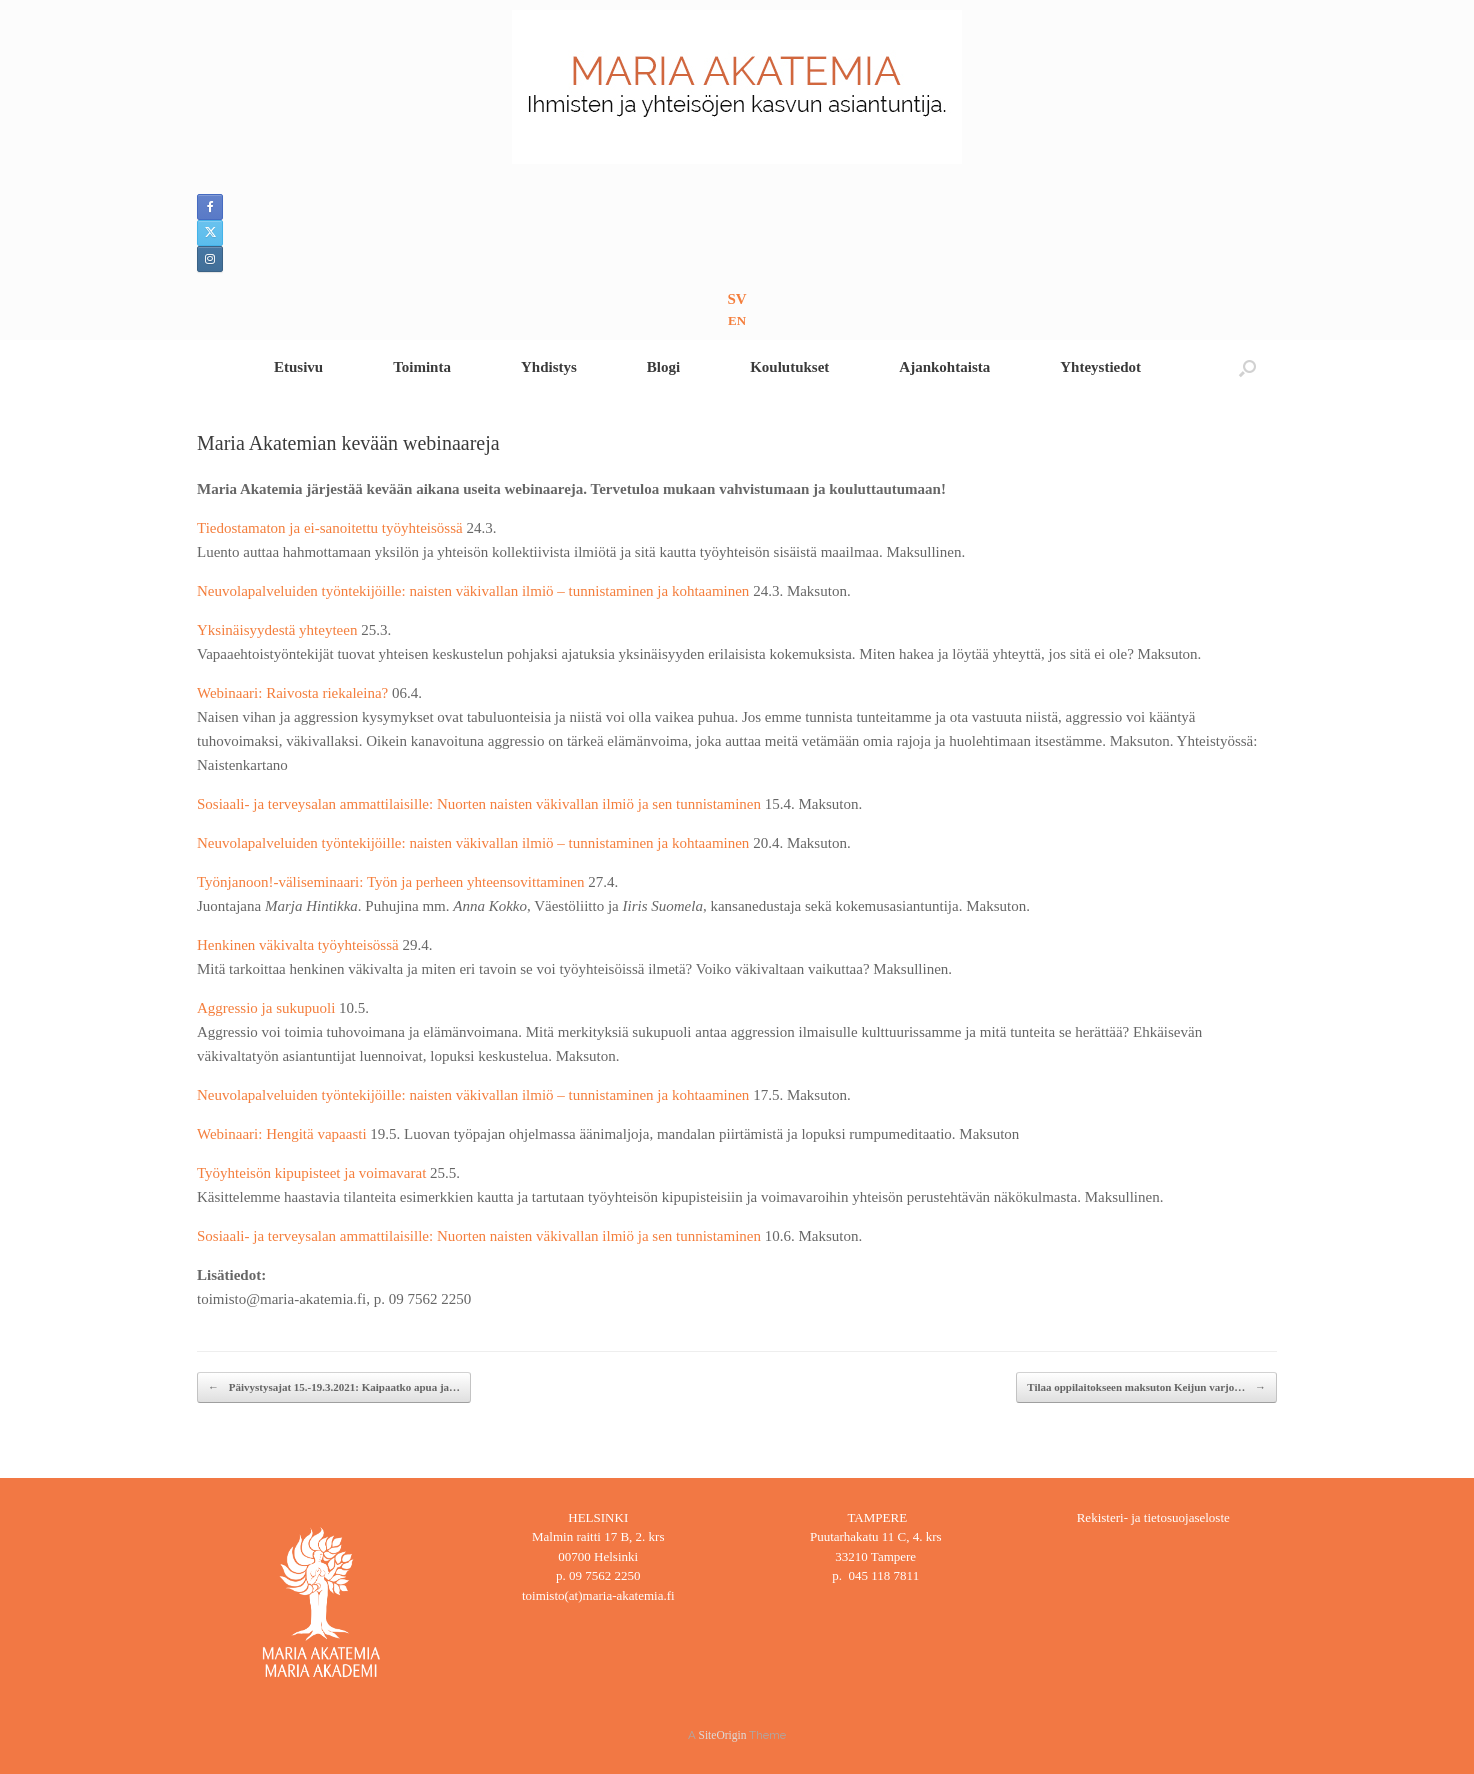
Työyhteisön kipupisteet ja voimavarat (313, 1173)
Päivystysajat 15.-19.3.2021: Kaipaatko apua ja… (334, 1387)
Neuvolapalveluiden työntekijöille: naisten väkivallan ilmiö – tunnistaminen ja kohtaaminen (475, 591)
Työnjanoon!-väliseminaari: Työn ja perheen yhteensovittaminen (392, 882)
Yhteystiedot (1100, 367)
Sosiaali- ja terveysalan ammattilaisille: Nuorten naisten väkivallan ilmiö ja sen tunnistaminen (481, 804)
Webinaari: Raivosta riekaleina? (294, 693)
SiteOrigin (723, 1735)
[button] (1247, 367)
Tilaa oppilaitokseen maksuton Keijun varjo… (1146, 1387)
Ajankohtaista (944, 367)
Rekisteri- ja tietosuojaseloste (1153, 1517)
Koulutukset (789, 367)
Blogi (663, 367)
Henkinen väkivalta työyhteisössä (299, 945)
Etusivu (298, 367)
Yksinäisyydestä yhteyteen (279, 630)
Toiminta (422, 367)
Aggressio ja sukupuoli (268, 1008)
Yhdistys (549, 367)
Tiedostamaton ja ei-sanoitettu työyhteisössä (331, 528)
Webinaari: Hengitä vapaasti (282, 1134)
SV (736, 299)
